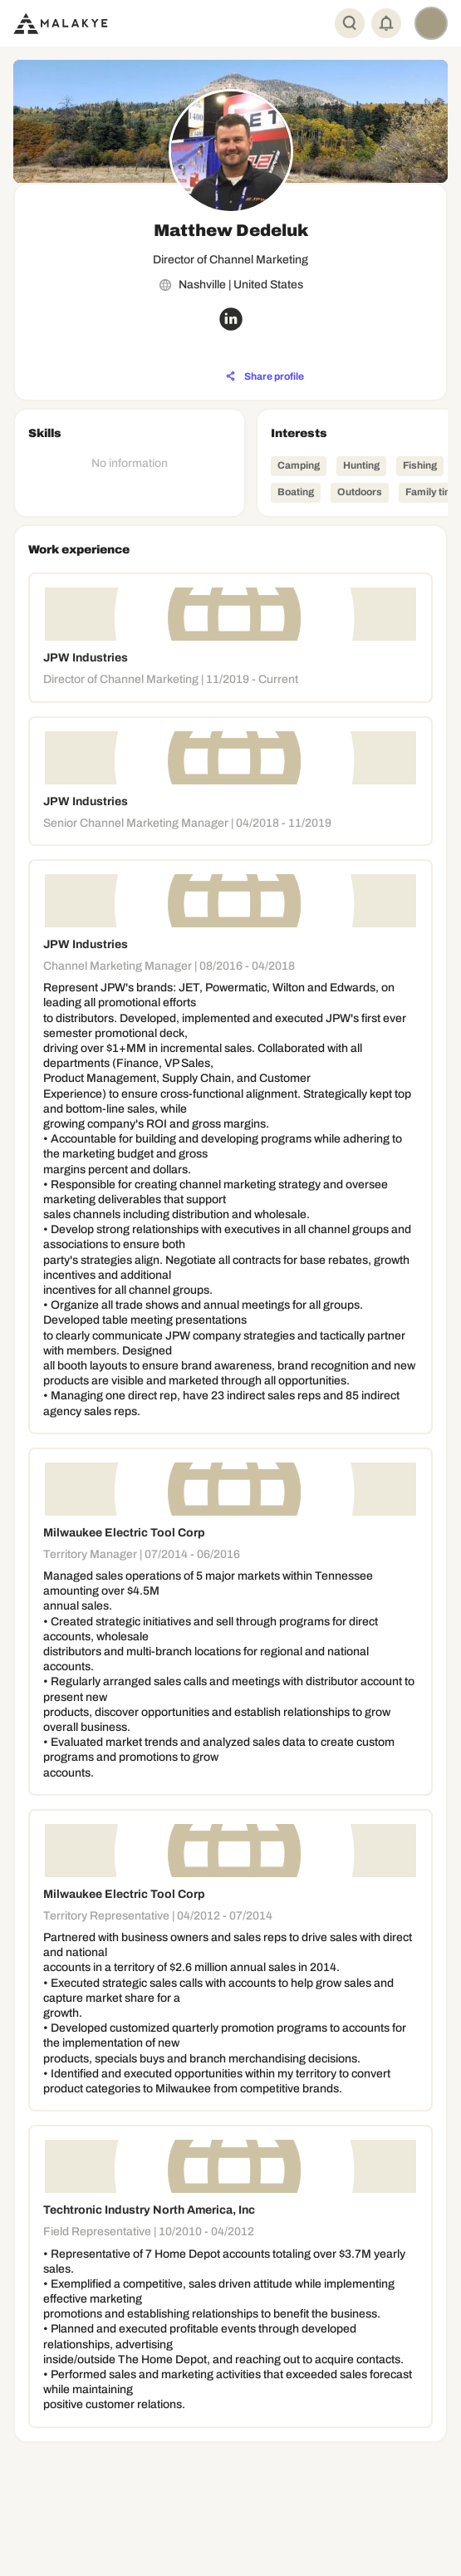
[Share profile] (265, 376)
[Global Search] (350, 23)
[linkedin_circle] (231, 319)
